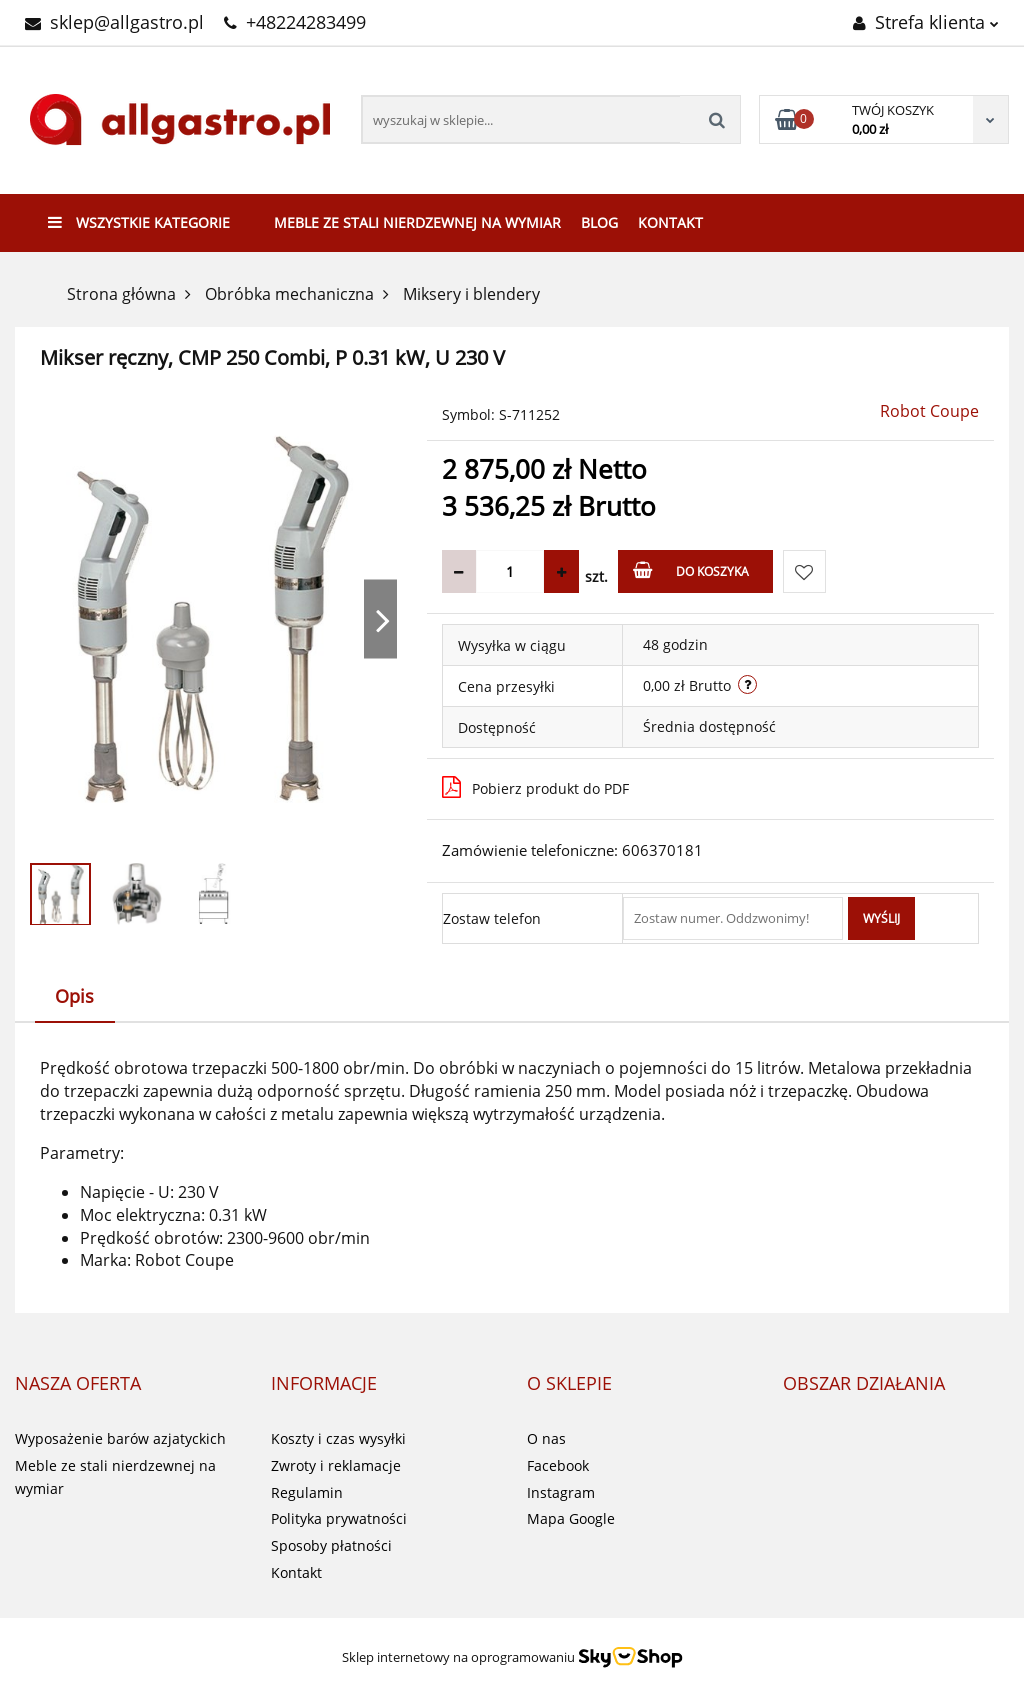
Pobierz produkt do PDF (535, 787)
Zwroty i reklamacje (336, 1465)
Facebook (558, 1465)
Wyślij (881, 918)
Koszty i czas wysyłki (338, 1438)
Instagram (561, 1492)
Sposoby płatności (331, 1545)
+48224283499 (295, 22)
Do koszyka (691, 570)
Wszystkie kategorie (139, 222)
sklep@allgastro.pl (114, 22)
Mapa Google (571, 1518)
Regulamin (307, 1492)
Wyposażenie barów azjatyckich (120, 1438)
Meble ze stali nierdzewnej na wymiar (417, 222)
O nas (546, 1438)
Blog (599, 222)
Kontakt (670, 222)
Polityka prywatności (339, 1518)
